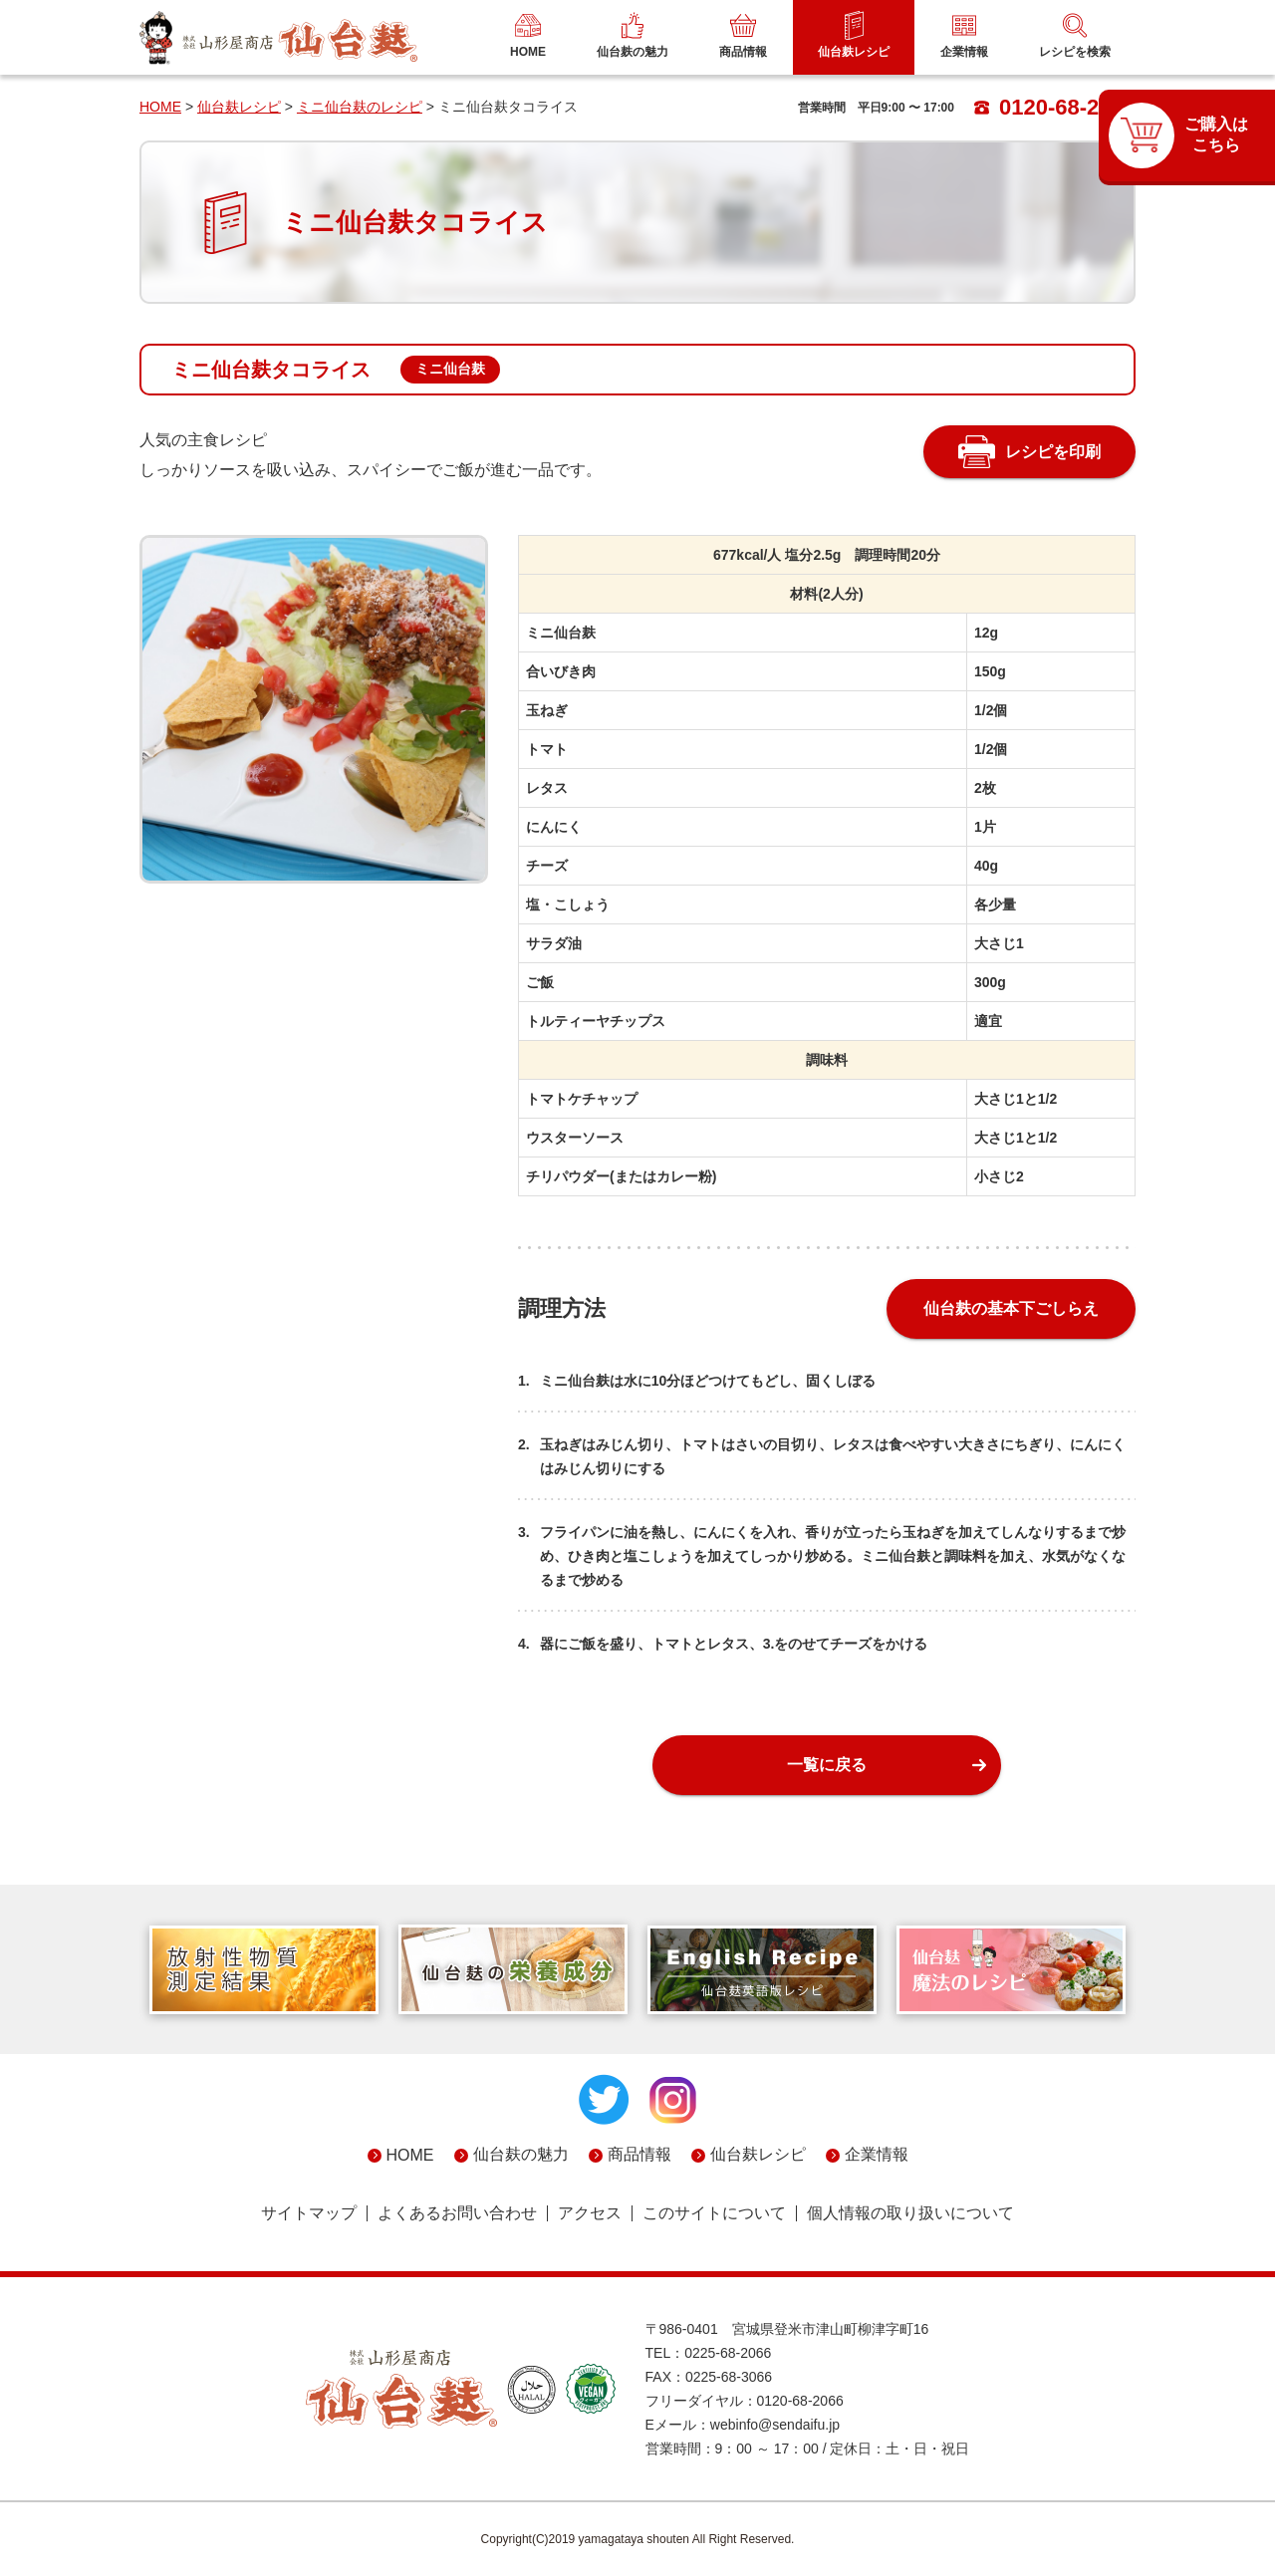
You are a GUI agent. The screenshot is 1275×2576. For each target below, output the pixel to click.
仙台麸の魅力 (521, 2154)
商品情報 (639, 2154)
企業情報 (876, 2154)
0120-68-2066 (1055, 107)
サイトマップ (309, 2213)
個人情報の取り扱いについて (910, 2213)
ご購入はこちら (1216, 134)
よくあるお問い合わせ (457, 2213)
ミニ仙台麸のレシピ (359, 107)
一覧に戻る (827, 1764)
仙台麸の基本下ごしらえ (1011, 1308)
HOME (160, 107)
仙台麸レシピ (239, 107)
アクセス (590, 2213)
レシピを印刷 (1053, 451)
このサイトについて (714, 2213)
